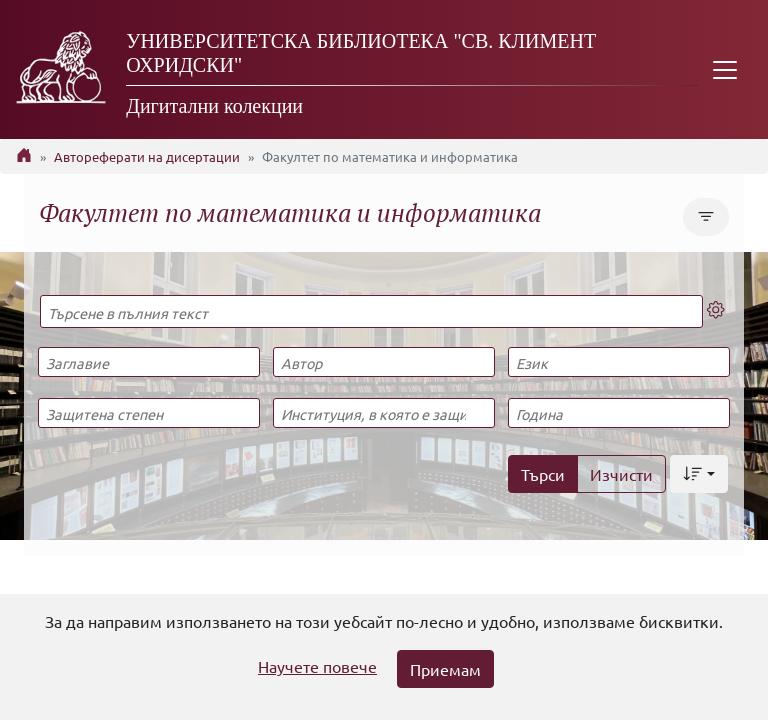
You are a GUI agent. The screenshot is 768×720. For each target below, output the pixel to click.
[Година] (619, 413)
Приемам (445, 669)
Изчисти (621, 474)
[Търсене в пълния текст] (371, 311)
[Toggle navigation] (725, 69)
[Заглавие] (149, 362)
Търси (543, 474)
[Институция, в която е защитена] (384, 413)
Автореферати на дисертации (147, 156)
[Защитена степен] (149, 413)
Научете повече (317, 666)
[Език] (619, 362)
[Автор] (384, 362)
